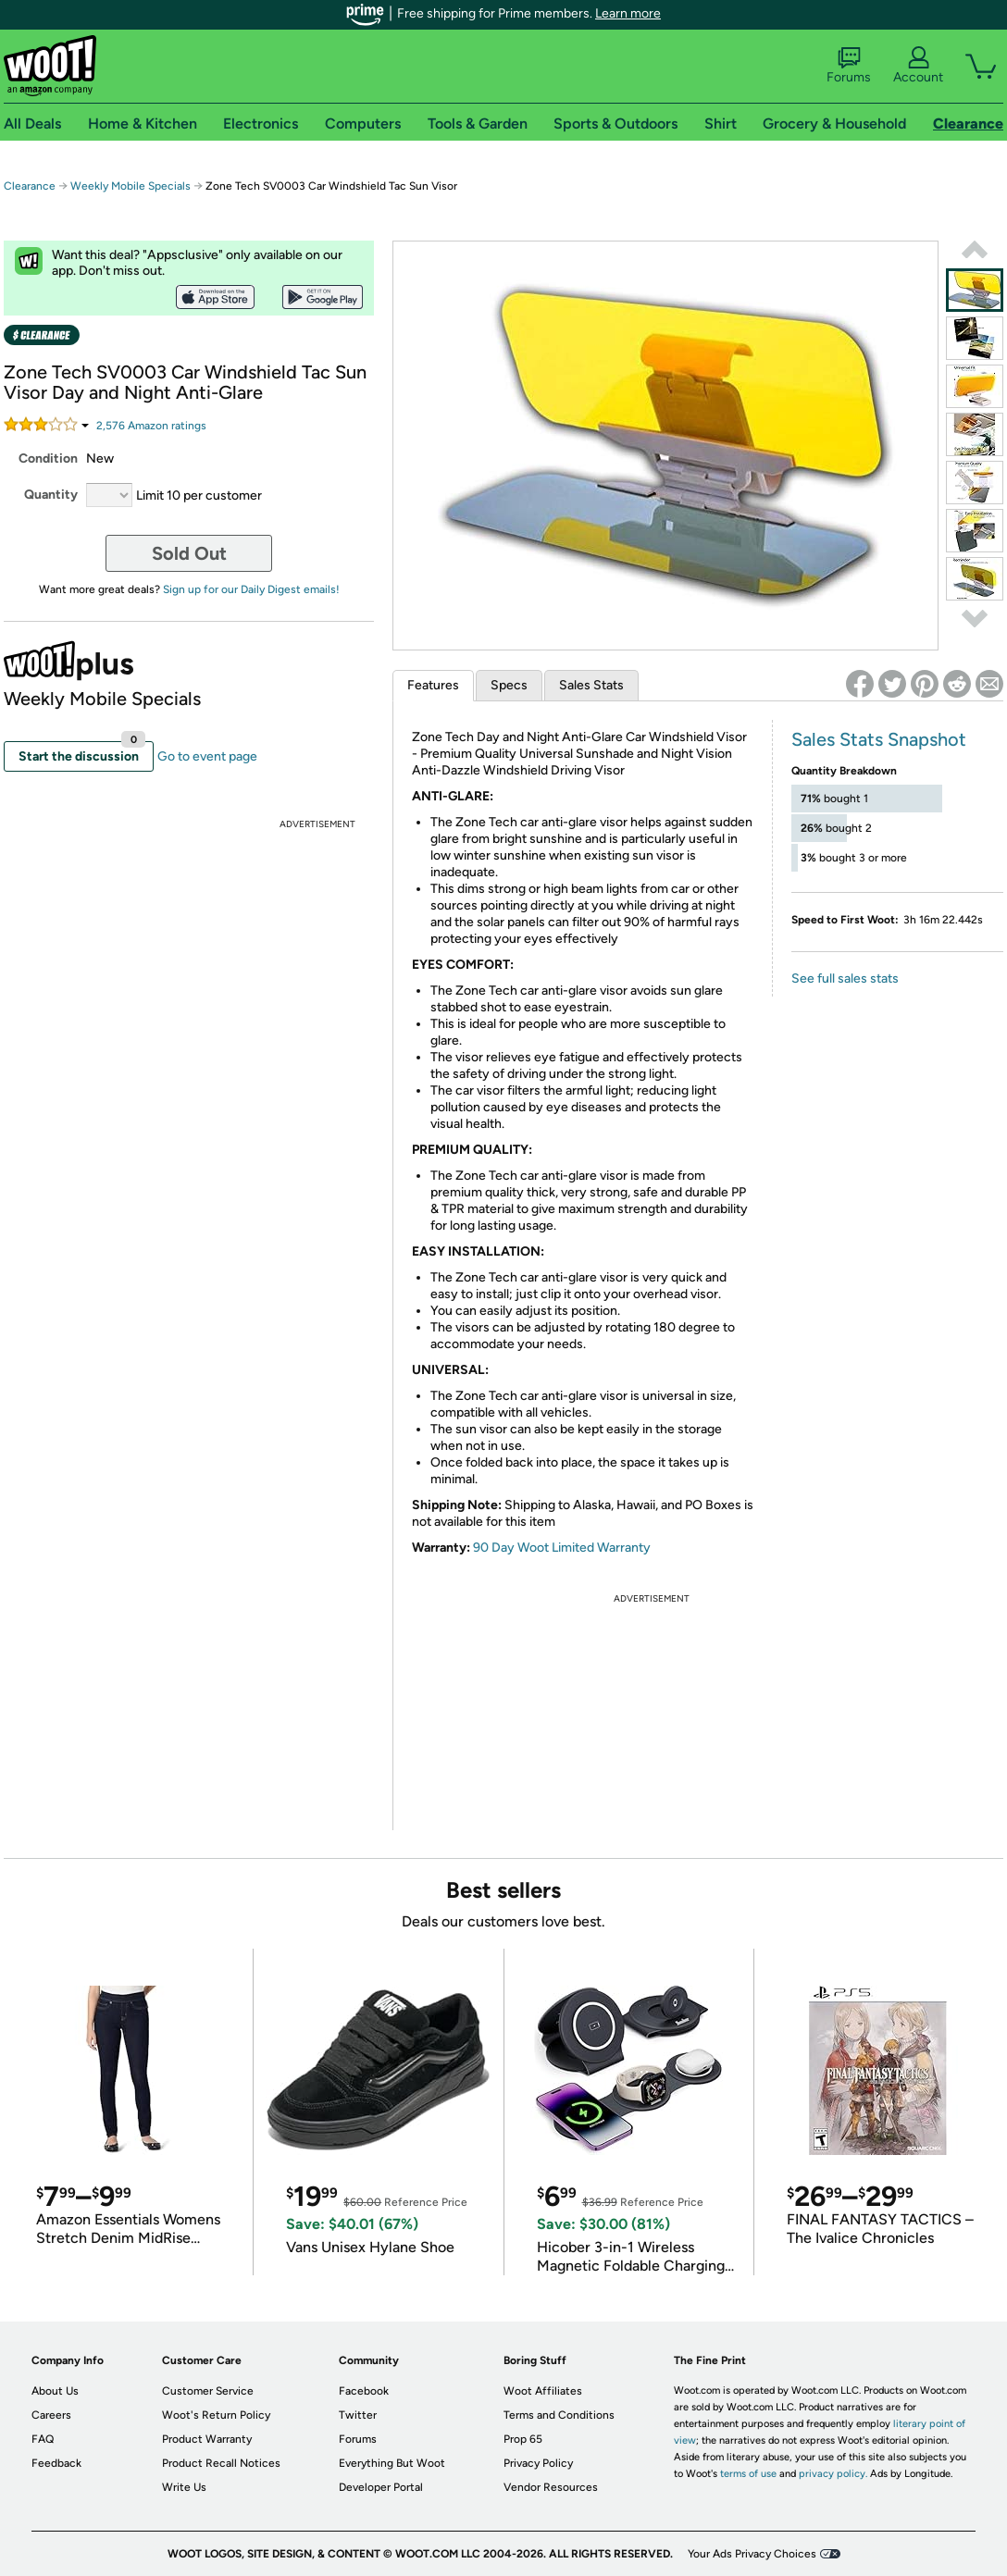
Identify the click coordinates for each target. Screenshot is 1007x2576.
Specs (509, 685)
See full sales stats (845, 978)
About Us (55, 2390)
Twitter (358, 2415)
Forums (849, 65)
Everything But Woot (392, 2463)
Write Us (184, 2487)
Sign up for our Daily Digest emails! (251, 589)
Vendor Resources (551, 2487)
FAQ (42, 2439)
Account (918, 65)
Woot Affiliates (543, 2390)
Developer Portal (381, 2487)
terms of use (748, 2474)
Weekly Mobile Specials (130, 186)
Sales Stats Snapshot (878, 739)
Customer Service (208, 2390)
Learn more (628, 13)
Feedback (56, 2463)
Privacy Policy (538, 2463)
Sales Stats (591, 685)
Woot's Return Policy (216, 2415)
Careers (51, 2415)
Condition (48, 458)
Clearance (30, 186)
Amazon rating (151, 425)
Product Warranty (207, 2439)
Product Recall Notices (221, 2463)
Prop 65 (523, 2439)
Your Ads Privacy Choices (752, 2553)
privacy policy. (833, 2474)
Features (433, 685)
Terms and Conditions (559, 2415)
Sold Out (189, 553)
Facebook (364, 2390)
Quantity (51, 494)
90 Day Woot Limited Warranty (562, 1547)
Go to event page (207, 756)
